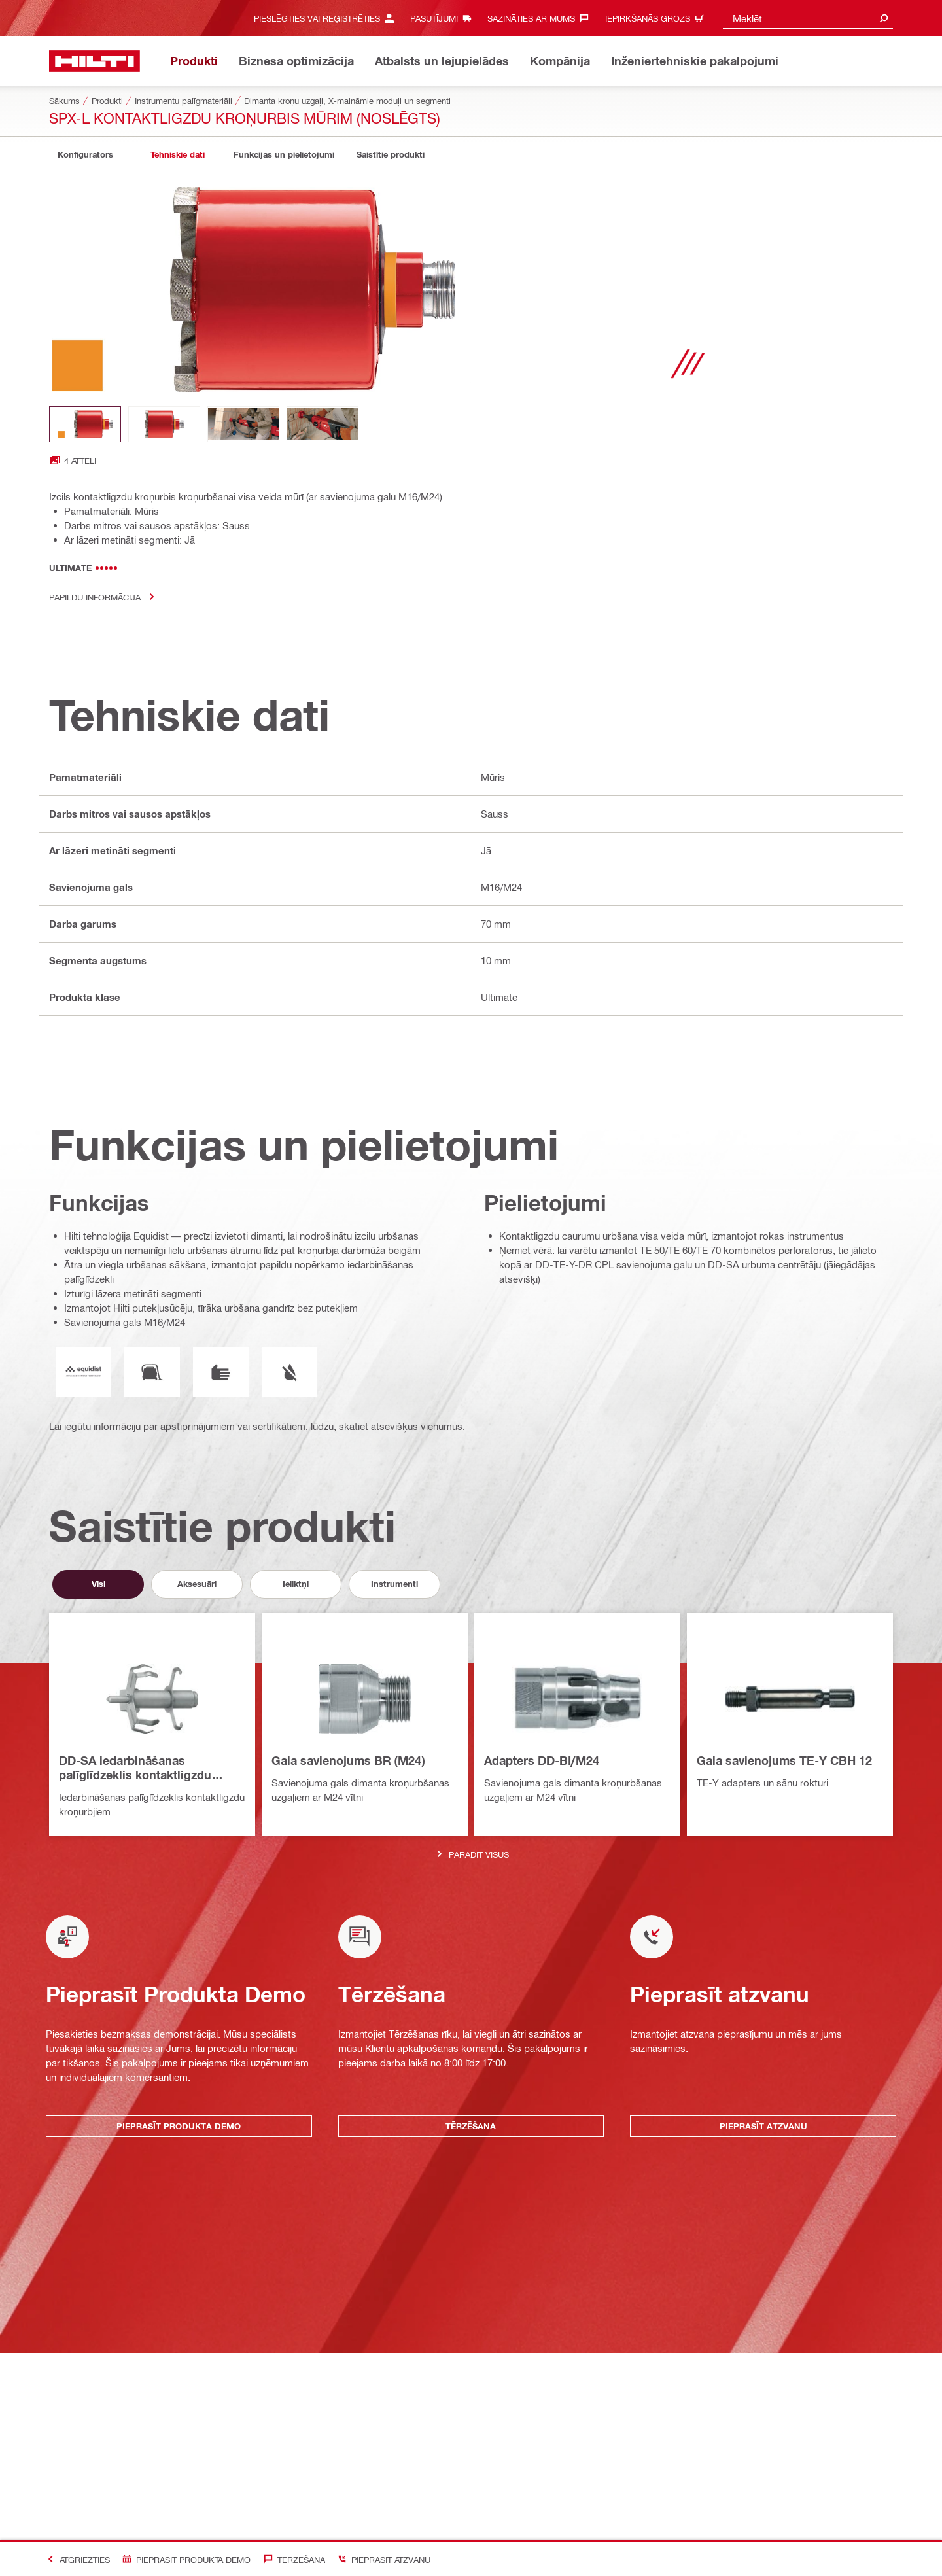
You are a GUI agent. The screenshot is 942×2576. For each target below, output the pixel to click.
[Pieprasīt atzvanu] (381, 2559)
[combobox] (808, 18)
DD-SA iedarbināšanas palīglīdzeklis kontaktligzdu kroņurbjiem (135, 1768)
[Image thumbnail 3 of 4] (243, 424)
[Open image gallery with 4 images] (72, 460)
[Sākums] (94, 61)
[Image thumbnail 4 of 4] (322, 424)
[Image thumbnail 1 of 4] (85, 424)
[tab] (85, 155)
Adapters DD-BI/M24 (541, 1760)
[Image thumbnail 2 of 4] (164, 424)
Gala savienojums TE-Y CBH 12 (784, 1760)
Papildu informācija (105, 597)
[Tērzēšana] (291, 2559)
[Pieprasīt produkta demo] (183, 2559)
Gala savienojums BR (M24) (348, 1760)
